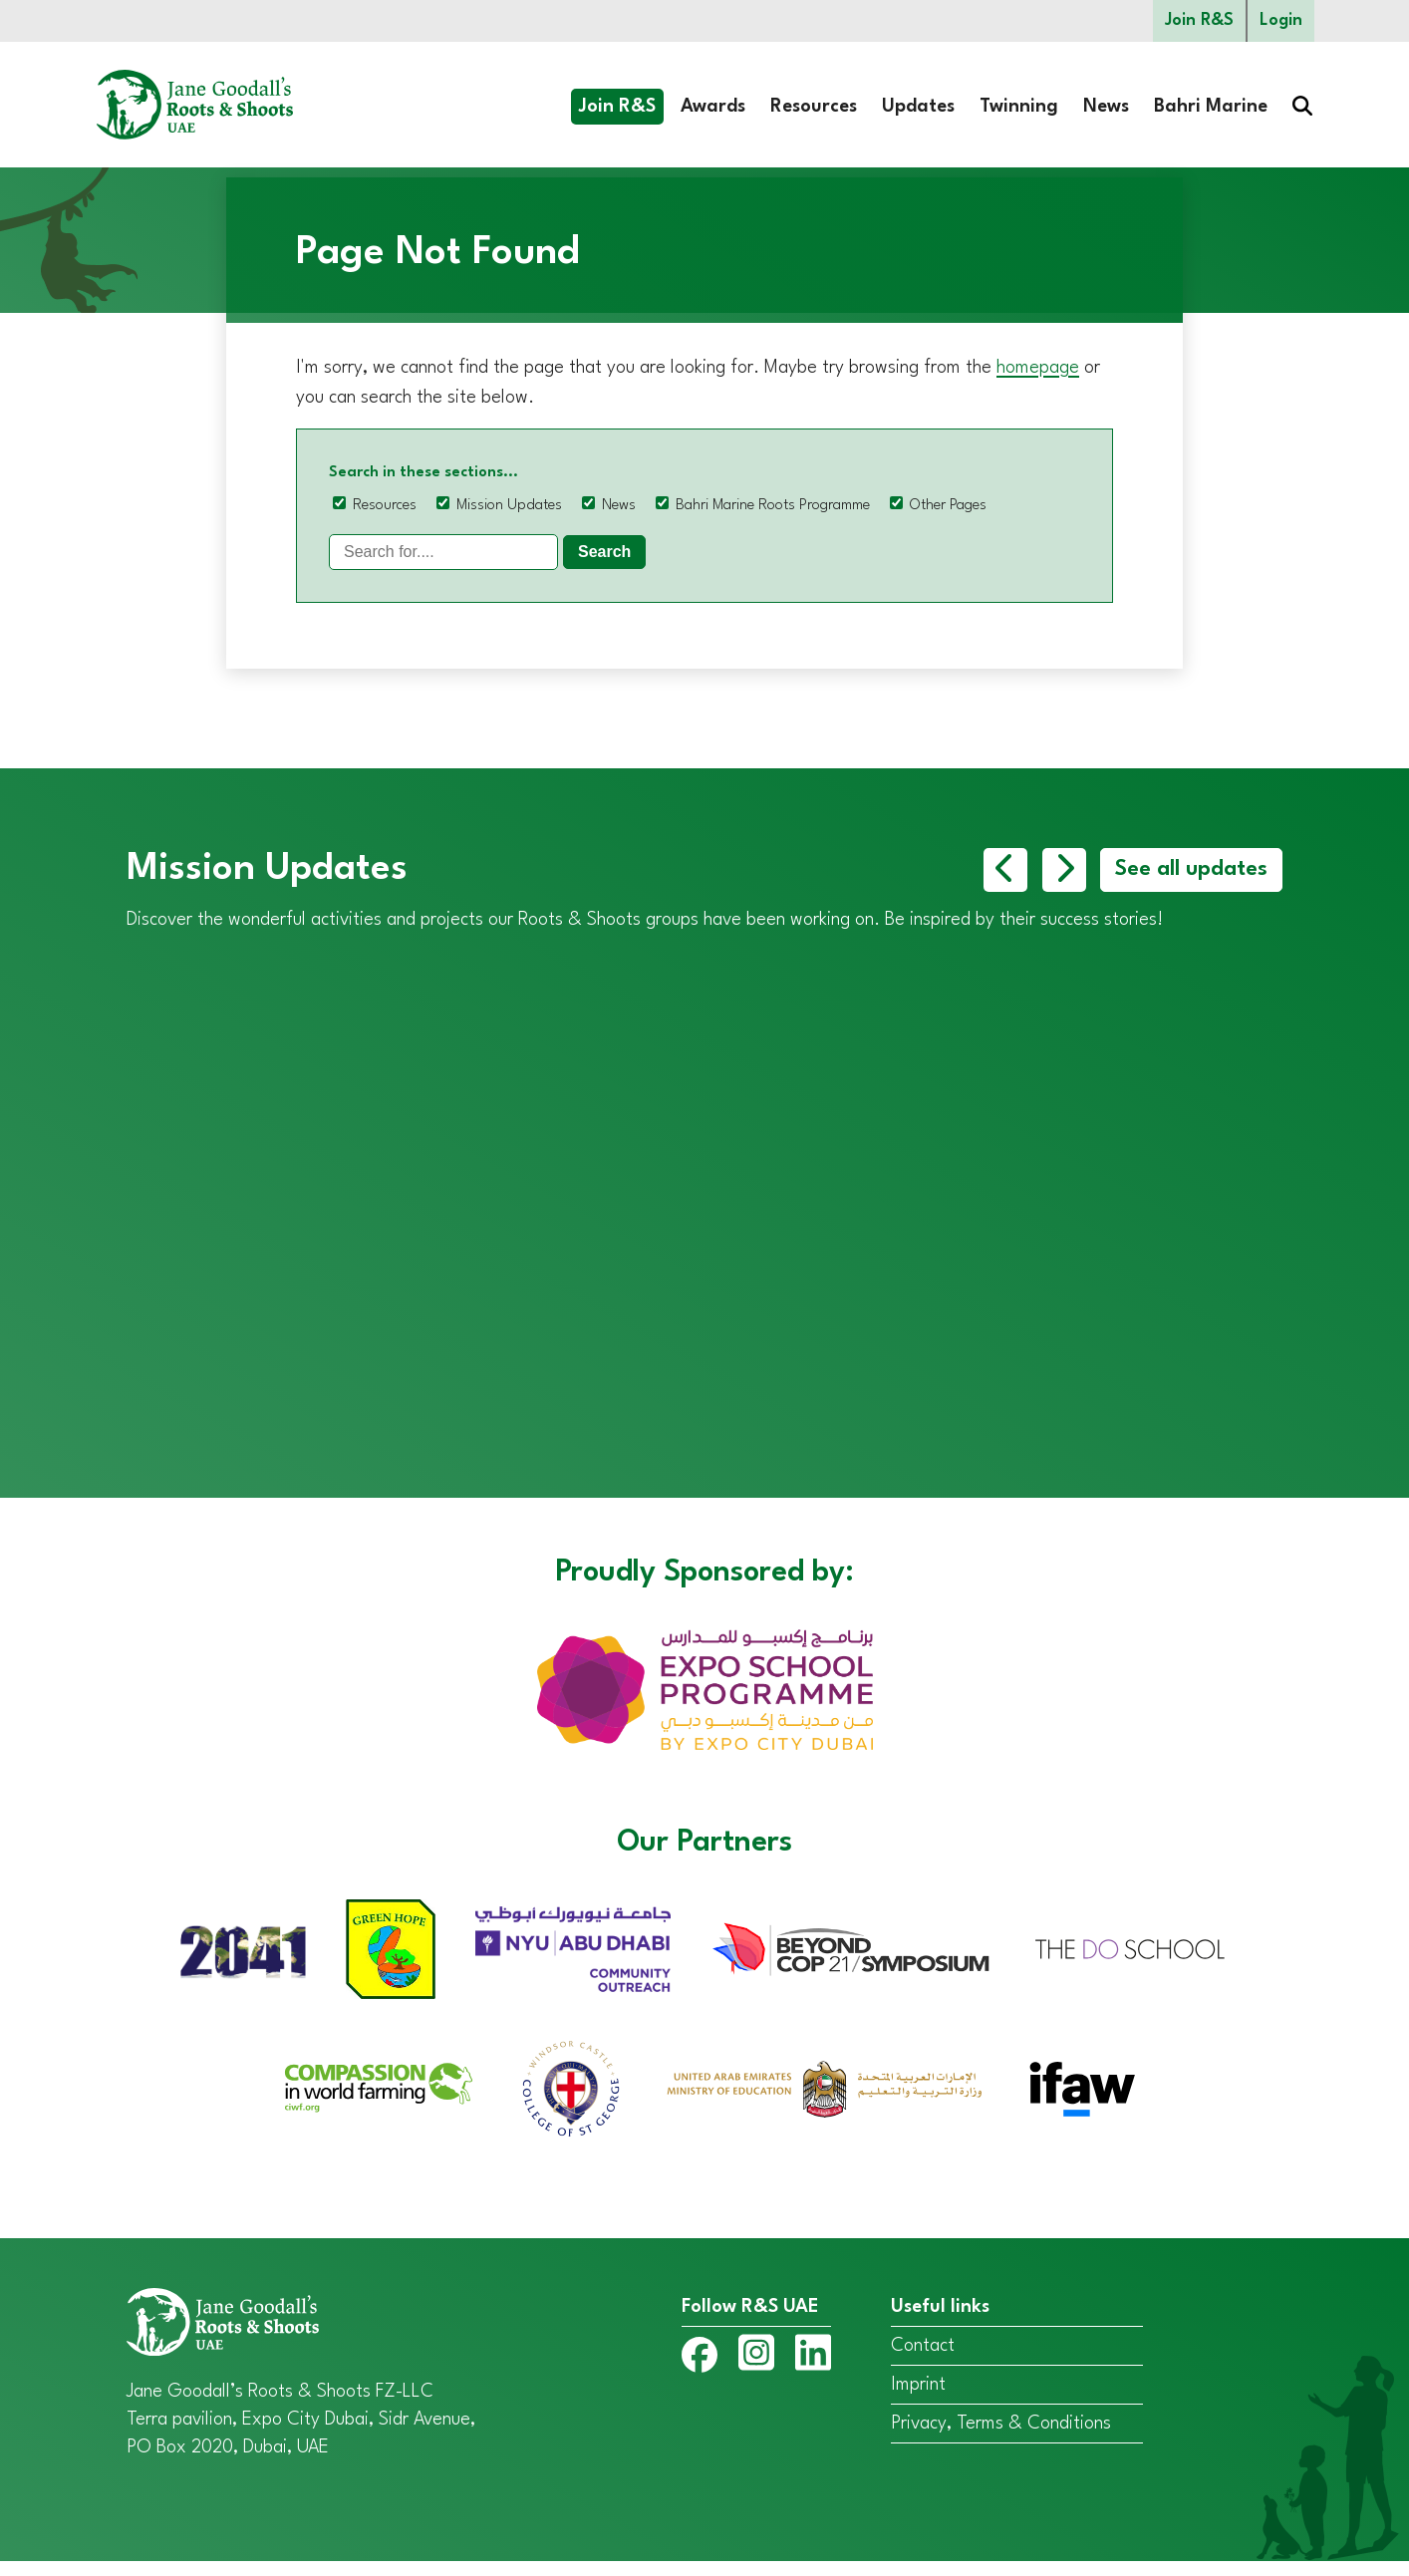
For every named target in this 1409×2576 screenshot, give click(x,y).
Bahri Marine (1211, 107)
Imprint (918, 2399)
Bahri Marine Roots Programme (773, 505)
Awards (713, 107)
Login (1281, 20)
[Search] (443, 552)
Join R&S (1199, 20)
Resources (813, 107)
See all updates (1191, 870)
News (1106, 107)
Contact (923, 2360)
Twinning (1019, 107)
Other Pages (948, 505)
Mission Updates (509, 505)
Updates (918, 107)
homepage (1037, 368)
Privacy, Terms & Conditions (1001, 2437)
